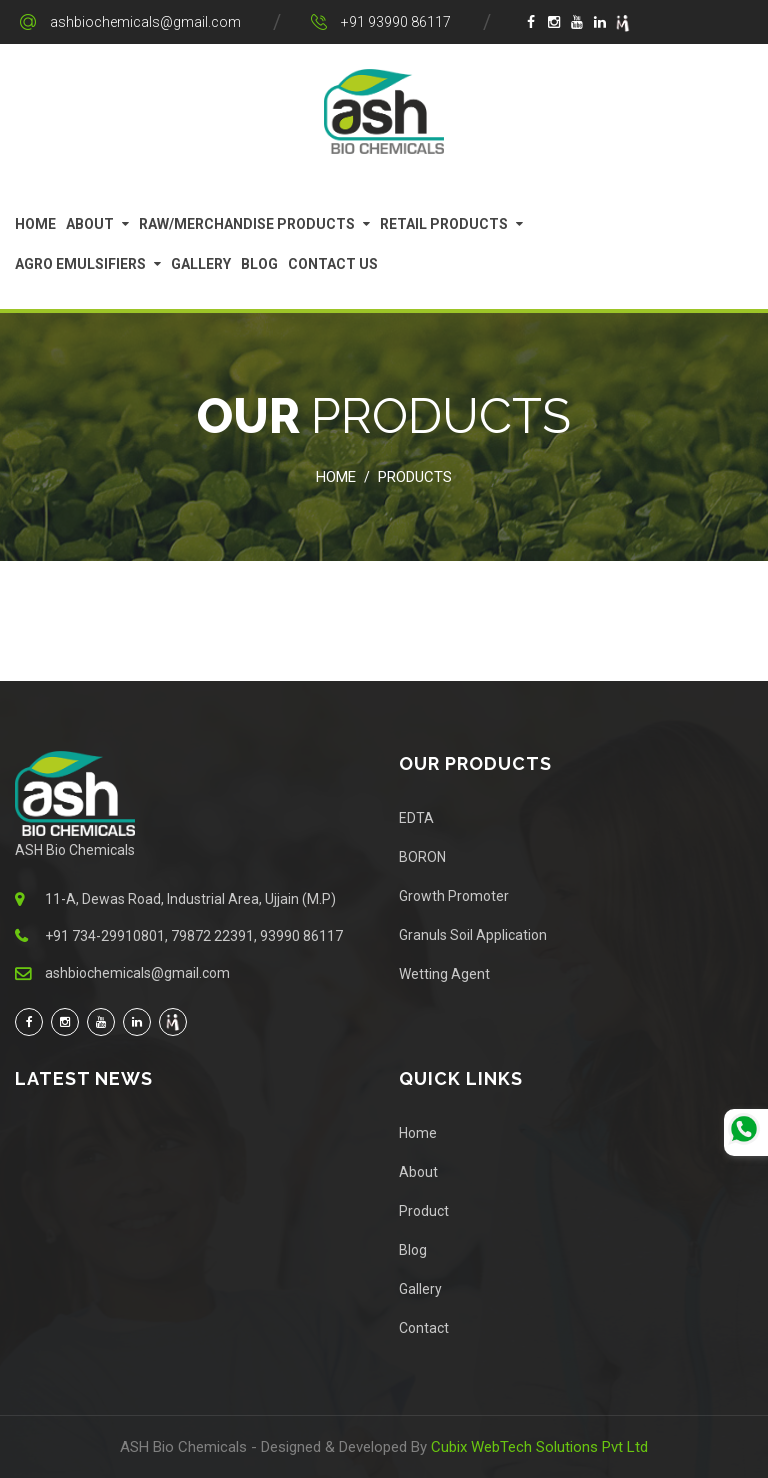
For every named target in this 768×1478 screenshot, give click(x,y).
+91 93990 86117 (396, 22)
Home (35, 224)
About (90, 224)
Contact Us (333, 264)
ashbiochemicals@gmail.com (145, 22)
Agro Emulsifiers (80, 264)
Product (424, 1211)
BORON (422, 857)
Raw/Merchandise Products (247, 224)
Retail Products (444, 224)
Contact (424, 1328)
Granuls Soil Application (473, 935)
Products (415, 477)
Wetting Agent (444, 974)
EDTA (416, 818)
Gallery (201, 264)
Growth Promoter (454, 896)
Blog (259, 264)
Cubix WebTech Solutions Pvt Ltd (539, 1447)
